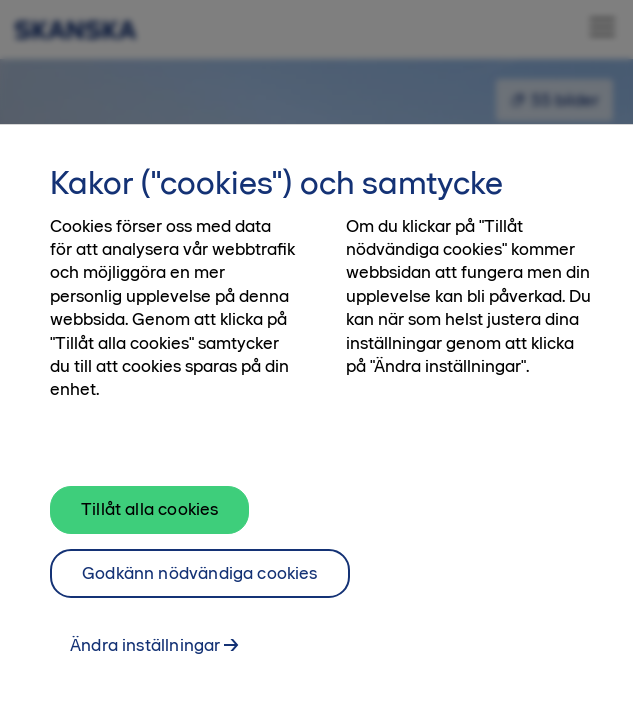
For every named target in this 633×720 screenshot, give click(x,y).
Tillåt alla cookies (149, 513)
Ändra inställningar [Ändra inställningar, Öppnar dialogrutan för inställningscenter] (145, 649)
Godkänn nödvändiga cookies (200, 576)
